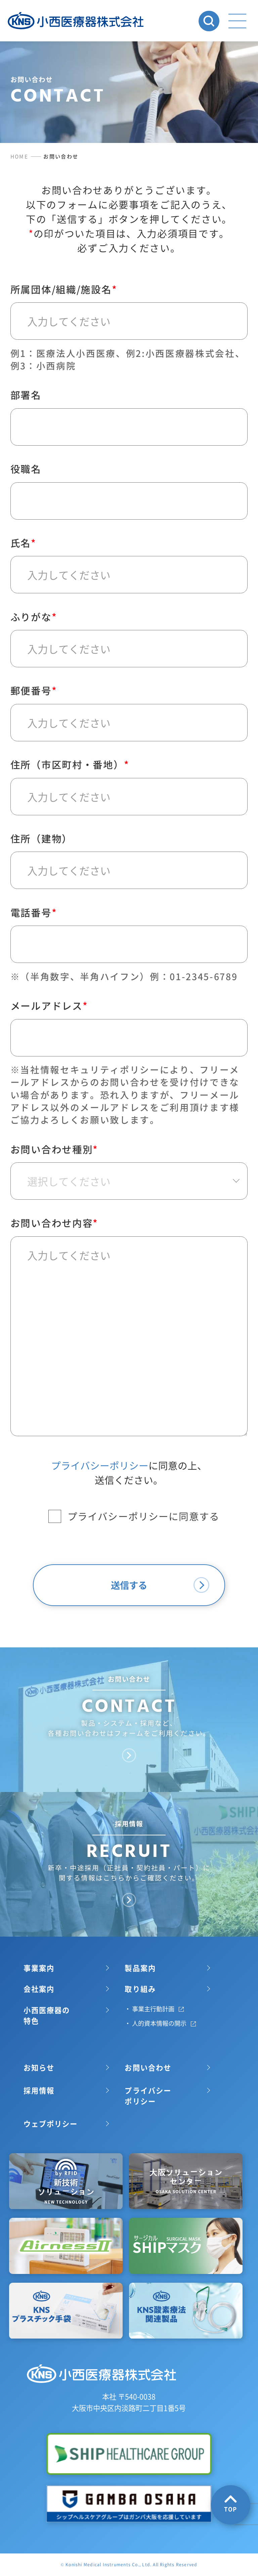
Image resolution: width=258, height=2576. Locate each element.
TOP (230, 2504)
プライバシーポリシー (99, 1605)
